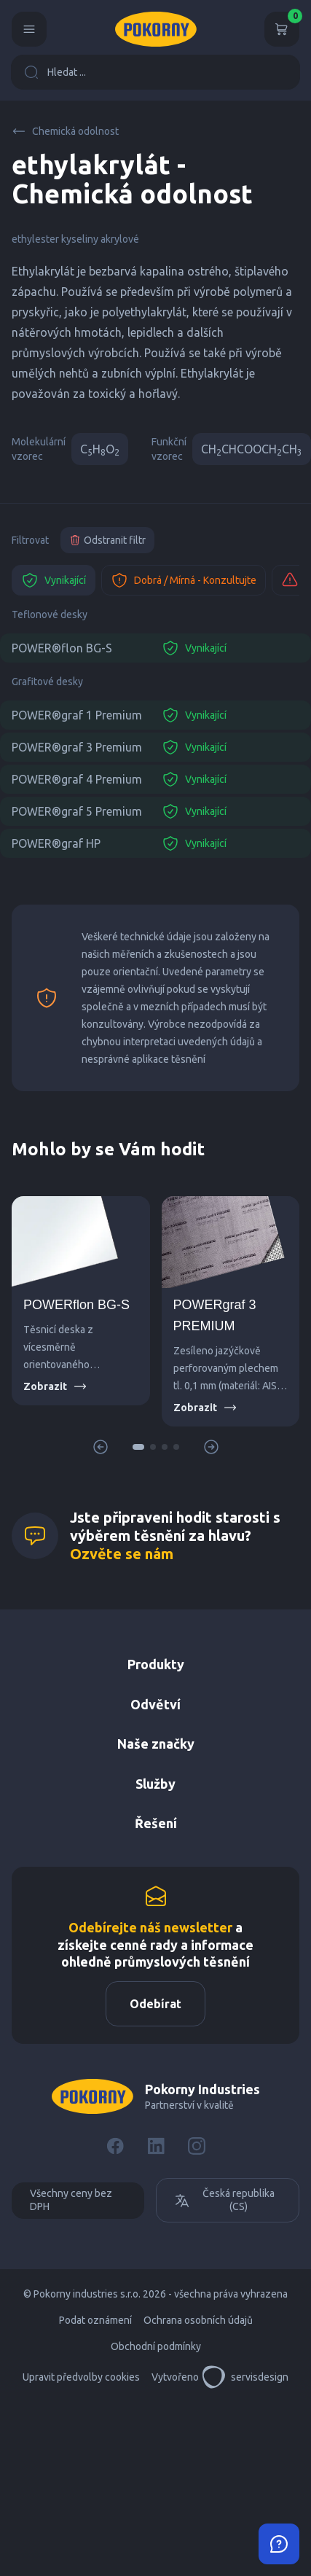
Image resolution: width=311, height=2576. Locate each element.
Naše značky (155, 1743)
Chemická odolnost (65, 131)
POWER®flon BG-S (62, 648)
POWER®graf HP (56, 843)
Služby (155, 1783)
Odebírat (155, 2003)
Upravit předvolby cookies (81, 2377)
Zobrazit (55, 1386)
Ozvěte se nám (121, 1553)
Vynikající (53, 580)
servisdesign (245, 2377)
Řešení (156, 1823)
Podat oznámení (95, 2320)
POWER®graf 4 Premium (77, 779)
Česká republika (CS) (224, 2199)
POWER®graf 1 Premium (77, 715)
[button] (138, 1447)
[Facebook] (115, 2146)
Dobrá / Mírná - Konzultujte (183, 580)
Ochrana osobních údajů (198, 2320)
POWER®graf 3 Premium (77, 747)
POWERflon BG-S (76, 1304)
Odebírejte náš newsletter (150, 1927)
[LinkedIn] (156, 2146)
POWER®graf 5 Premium (77, 811)
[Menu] (29, 29)
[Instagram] (196, 2146)
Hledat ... (55, 72)
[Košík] (281, 29)
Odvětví (155, 1704)
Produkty (155, 1664)
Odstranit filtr (107, 540)
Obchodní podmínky (156, 2346)
